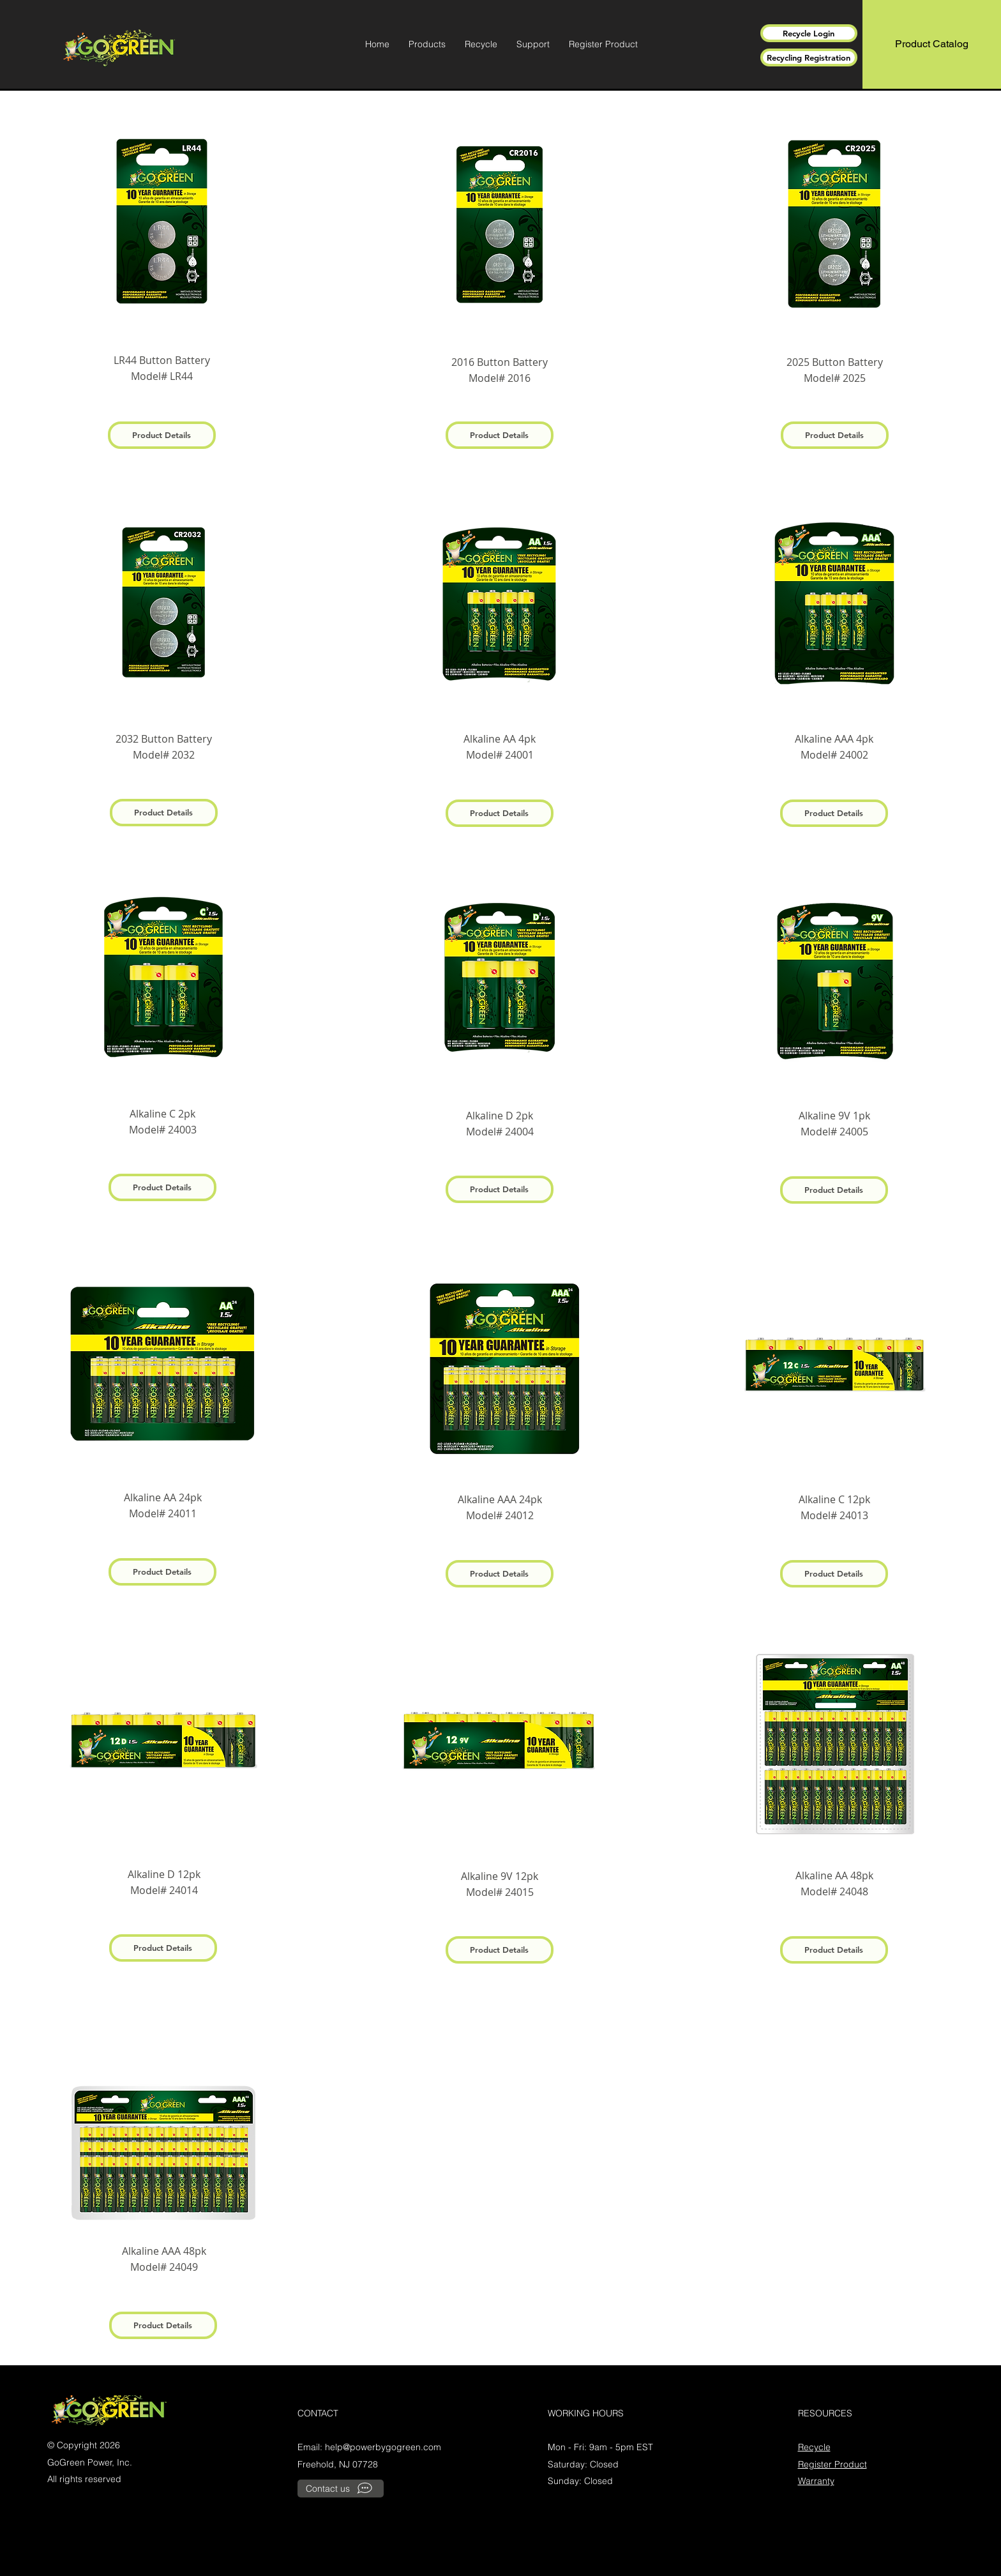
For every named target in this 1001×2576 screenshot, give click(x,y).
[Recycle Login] (808, 33)
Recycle (814, 2447)
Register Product (832, 2464)
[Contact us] (340, 2488)
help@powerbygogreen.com (383, 2447)
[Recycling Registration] (808, 57)
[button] (427, 44)
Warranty (816, 2481)
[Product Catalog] (931, 44)
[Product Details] (162, 435)
